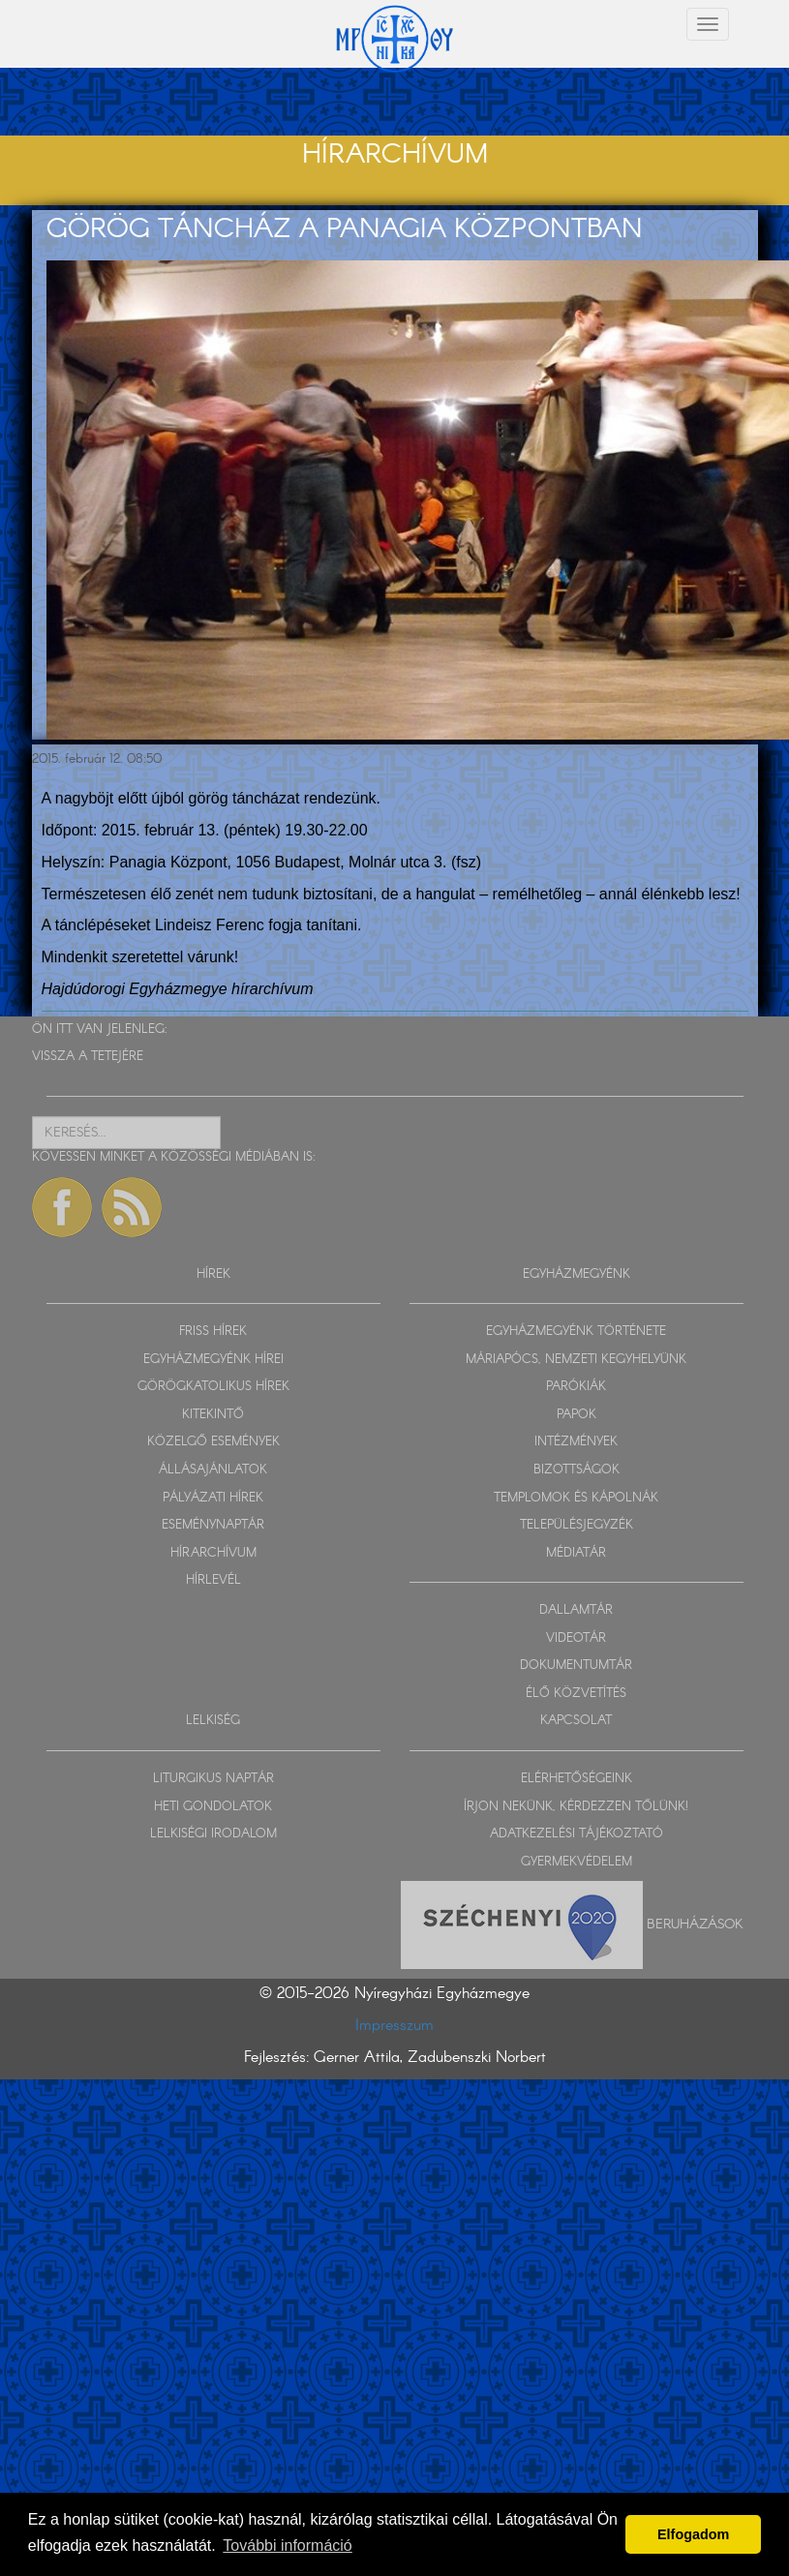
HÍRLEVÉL (213, 1580)
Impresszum (394, 2026)
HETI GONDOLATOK (213, 1807)
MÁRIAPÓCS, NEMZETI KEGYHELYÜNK (576, 1359)
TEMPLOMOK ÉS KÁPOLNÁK (576, 1498)
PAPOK (576, 1415)
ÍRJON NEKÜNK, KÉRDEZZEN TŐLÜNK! (576, 1807)
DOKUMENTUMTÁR (576, 1665)
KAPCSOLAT (576, 1721)
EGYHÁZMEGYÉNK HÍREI (213, 1359)
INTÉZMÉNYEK (576, 1442)
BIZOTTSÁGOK (576, 1470)
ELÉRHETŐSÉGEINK (576, 1779)
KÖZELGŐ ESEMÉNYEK (213, 1442)
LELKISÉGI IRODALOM (213, 1834)
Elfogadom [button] (693, 2534)
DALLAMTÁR (576, 1610)
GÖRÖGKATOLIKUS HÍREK (213, 1387)
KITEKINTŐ (213, 1415)
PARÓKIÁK (576, 1387)
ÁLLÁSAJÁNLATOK (213, 1470)
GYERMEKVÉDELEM (576, 1862)
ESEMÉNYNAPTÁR (213, 1525)
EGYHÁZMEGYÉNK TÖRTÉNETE (576, 1331)
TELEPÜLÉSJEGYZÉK (576, 1525)
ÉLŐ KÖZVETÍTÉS (576, 1693)
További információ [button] (287, 2545)
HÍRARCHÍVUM (213, 1553)
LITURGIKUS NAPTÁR (213, 1779)
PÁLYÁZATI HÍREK (213, 1498)
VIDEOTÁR (576, 1638)
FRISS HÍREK (213, 1331)
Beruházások (695, 1924)
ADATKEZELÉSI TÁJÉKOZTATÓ (576, 1834)
